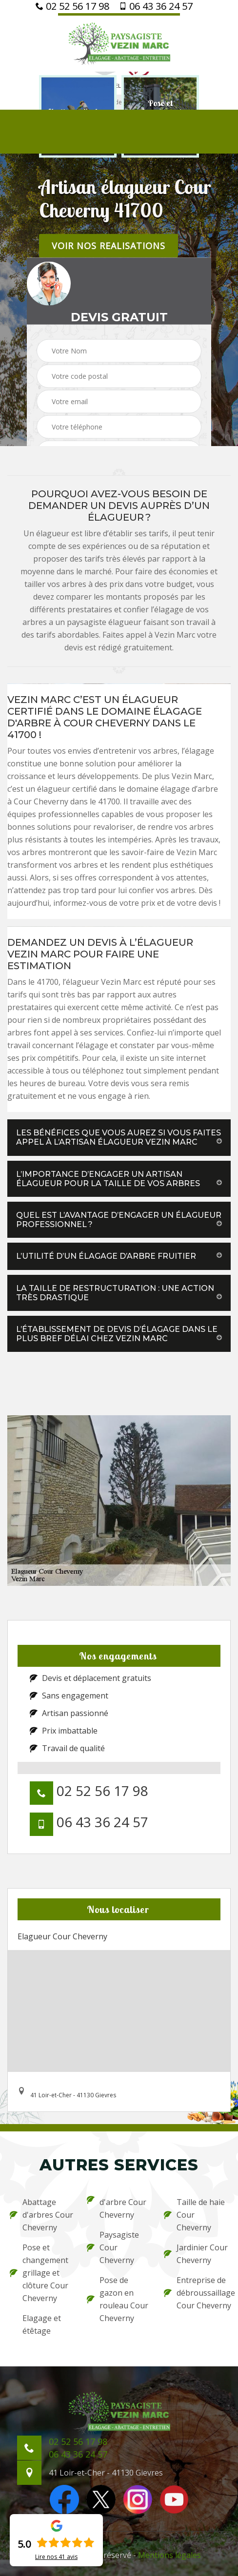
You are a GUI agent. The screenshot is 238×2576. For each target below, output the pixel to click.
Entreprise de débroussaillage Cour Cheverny (196, 2293)
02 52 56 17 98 (72, 6)
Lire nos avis (56, 2557)
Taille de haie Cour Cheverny (194, 2215)
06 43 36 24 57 (156, 6)
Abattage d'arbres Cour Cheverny (41, 2215)
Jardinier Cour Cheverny (196, 2253)
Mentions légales (169, 2555)
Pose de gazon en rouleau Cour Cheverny (117, 2299)
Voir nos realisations (108, 246)
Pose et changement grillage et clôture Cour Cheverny (39, 2272)
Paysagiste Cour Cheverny (113, 2247)
